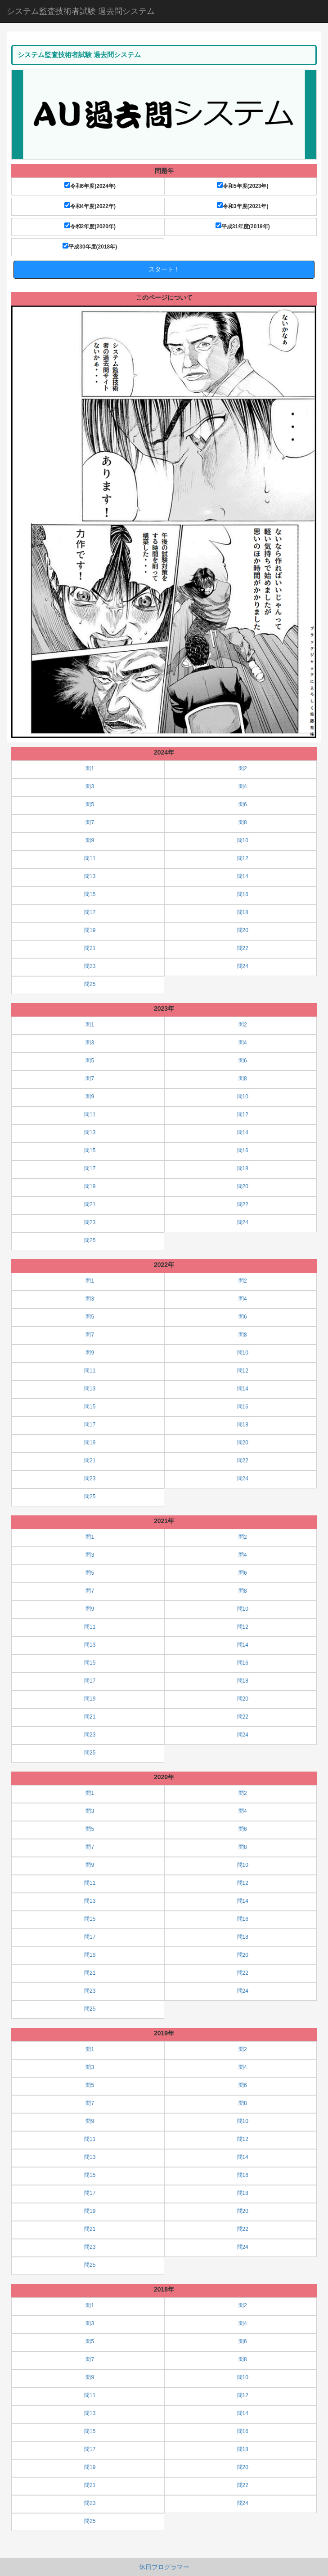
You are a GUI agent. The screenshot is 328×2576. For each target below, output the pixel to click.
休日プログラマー (164, 2567)
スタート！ (164, 269)
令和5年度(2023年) (242, 185)
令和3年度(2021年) (242, 205)
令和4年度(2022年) (90, 205)
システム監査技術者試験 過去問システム (81, 11)
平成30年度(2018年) (90, 246)
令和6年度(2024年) (90, 185)
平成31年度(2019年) (243, 226)
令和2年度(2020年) (90, 226)
